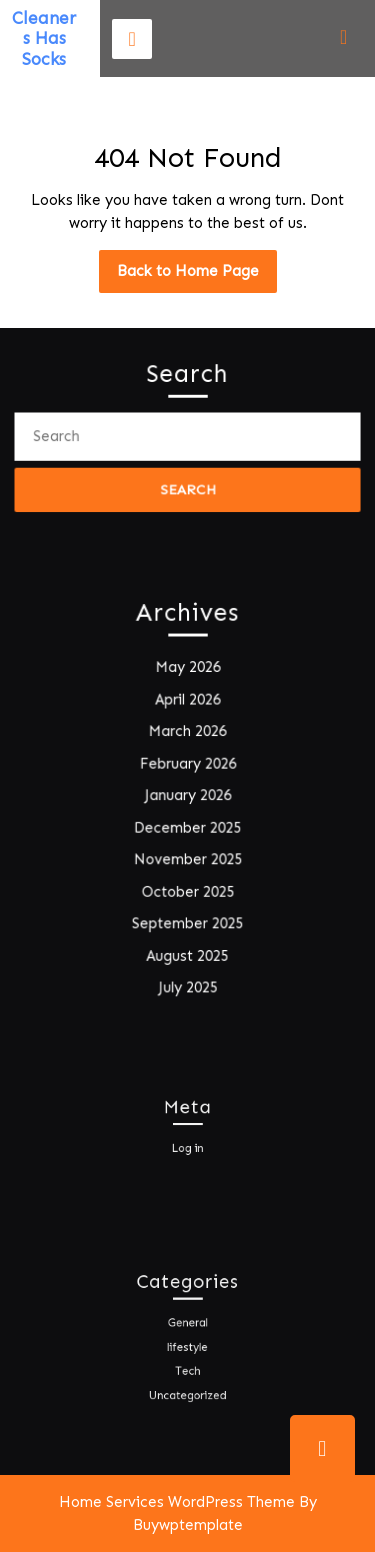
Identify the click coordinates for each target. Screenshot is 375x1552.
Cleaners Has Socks (44, 38)
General (188, 1326)
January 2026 (188, 796)
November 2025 (187, 859)
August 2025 (187, 954)
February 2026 (187, 764)
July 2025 (187, 986)
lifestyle (187, 1347)
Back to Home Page (197, 276)
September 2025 (188, 922)
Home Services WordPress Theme (177, 1502)
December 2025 (188, 828)
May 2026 (187, 670)
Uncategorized (187, 1390)
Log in (187, 1147)
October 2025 (187, 891)
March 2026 (187, 733)
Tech (187, 1368)
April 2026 (187, 701)
